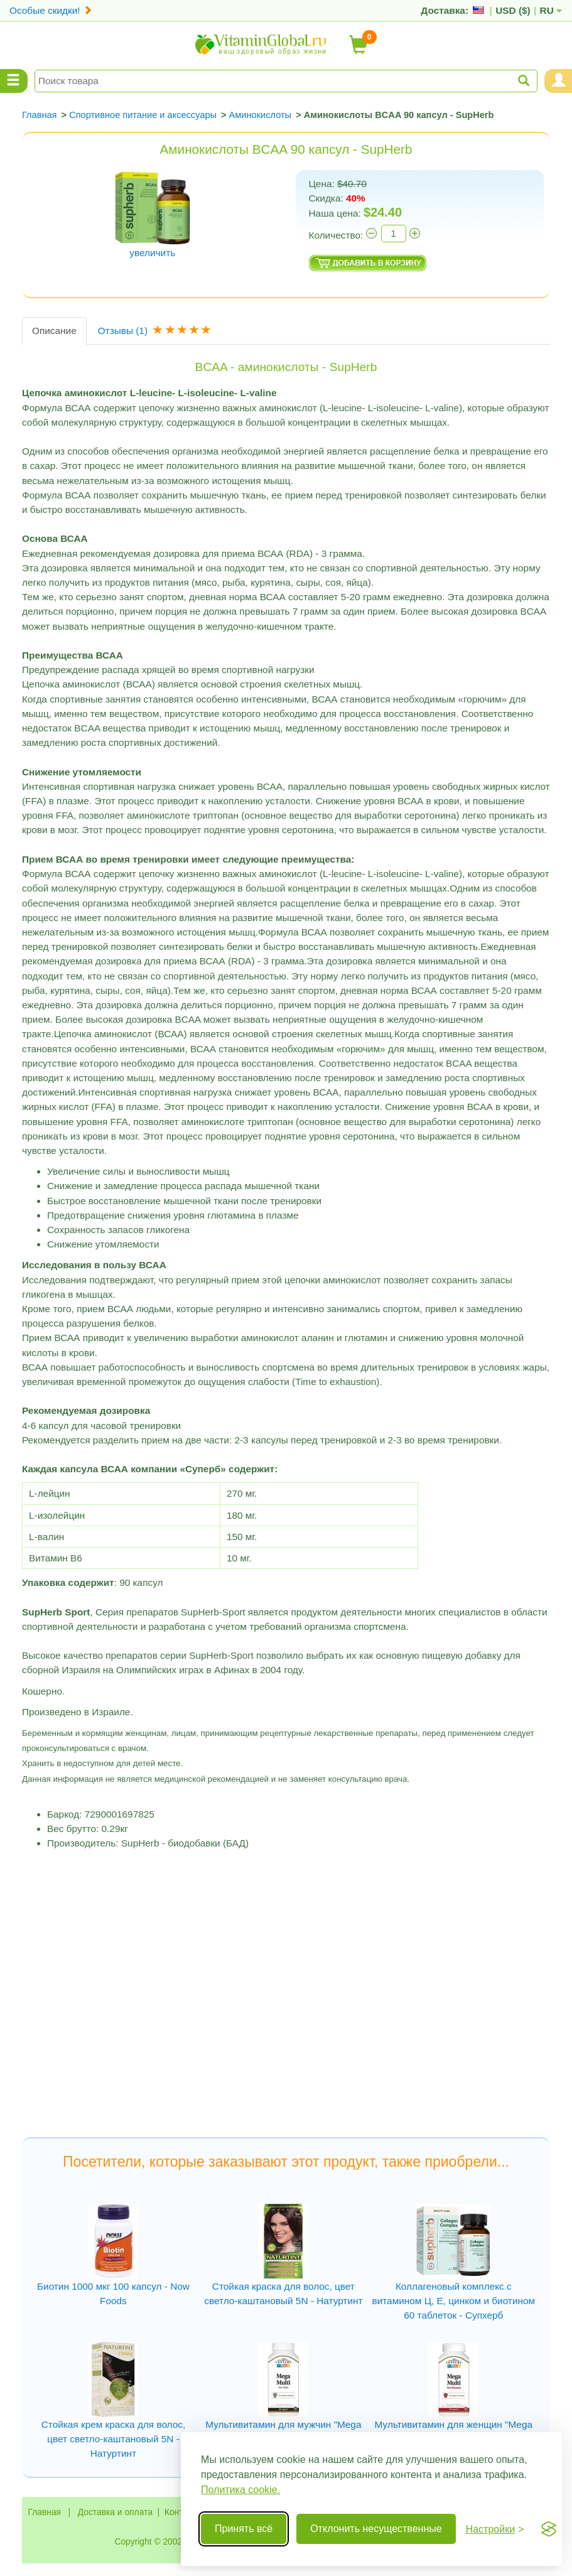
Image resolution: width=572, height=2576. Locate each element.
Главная (45, 2512)
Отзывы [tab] (156, 330)
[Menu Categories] (14, 81)
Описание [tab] (54, 330)
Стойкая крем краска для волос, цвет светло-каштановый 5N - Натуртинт (113, 2439)
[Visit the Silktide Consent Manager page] (549, 2529)
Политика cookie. (240, 2489)
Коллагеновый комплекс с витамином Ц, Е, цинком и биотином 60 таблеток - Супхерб (454, 2300)
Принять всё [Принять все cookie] (244, 2528)
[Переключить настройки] (495, 2529)
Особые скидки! (50, 10)
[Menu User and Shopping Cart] (558, 81)
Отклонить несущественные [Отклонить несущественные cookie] (375, 2528)
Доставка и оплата (115, 2512)
